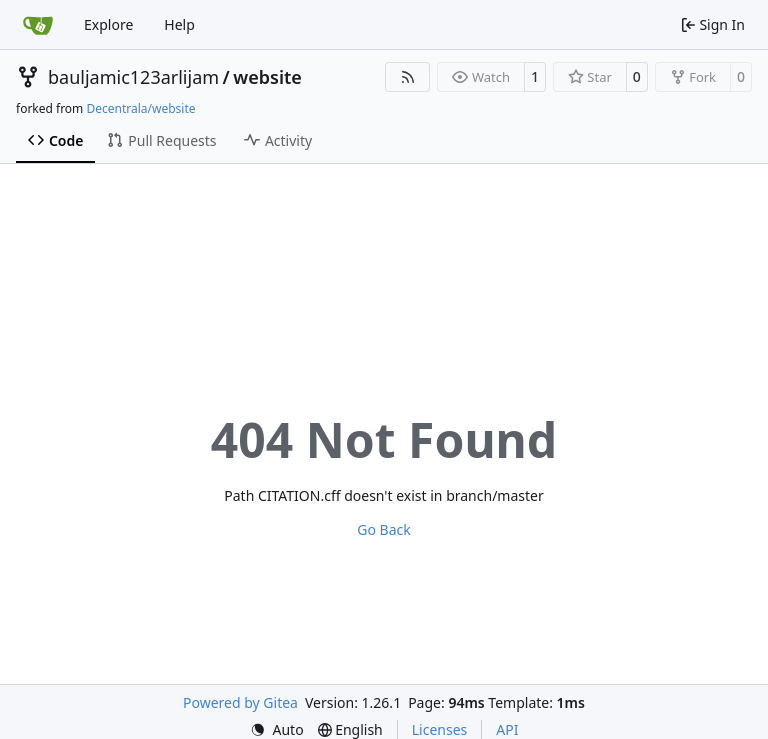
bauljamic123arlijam (133, 77)
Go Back (383, 529)
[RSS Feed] (408, 77)
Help (179, 24)
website (267, 77)
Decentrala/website (140, 108)
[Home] (38, 25)
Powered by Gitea (240, 702)
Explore (108, 24)
